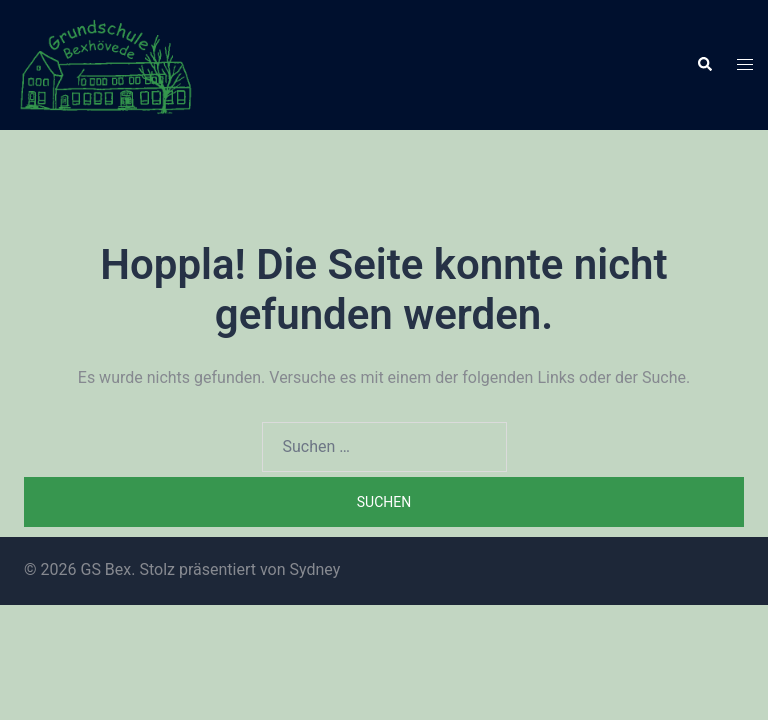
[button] (704, 65)
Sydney (314, 569)
